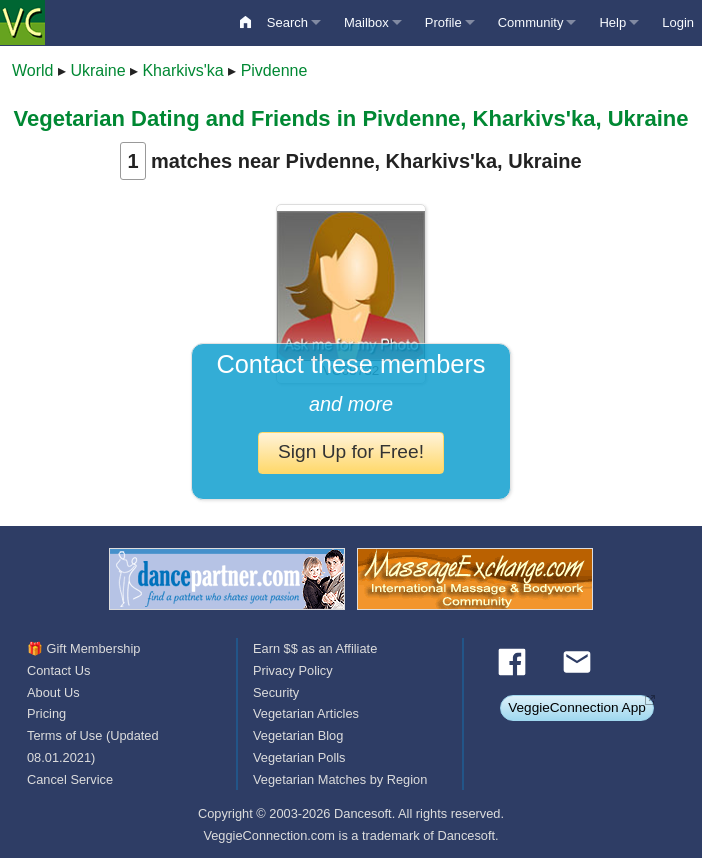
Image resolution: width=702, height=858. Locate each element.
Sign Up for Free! (351, 451)
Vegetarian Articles (306, 713)
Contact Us (58, 670)
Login (678, 22)
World (33, 70)
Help (612, 22)
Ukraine (97, 70)
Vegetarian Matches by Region (340, 779)
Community (531, 22)
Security (276, 692)
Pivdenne (274, 70)
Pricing (46, 713)
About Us (53, 692)
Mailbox (366, 22)
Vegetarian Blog (298, 735)
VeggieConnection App (577, 707)
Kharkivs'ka (182, 70)
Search (287, 22)
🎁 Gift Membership (83, 648)
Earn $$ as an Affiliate (315, 648)
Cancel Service (70, 779)
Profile (443, 22)
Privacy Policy (293, 670)
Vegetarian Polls (299, 757)
